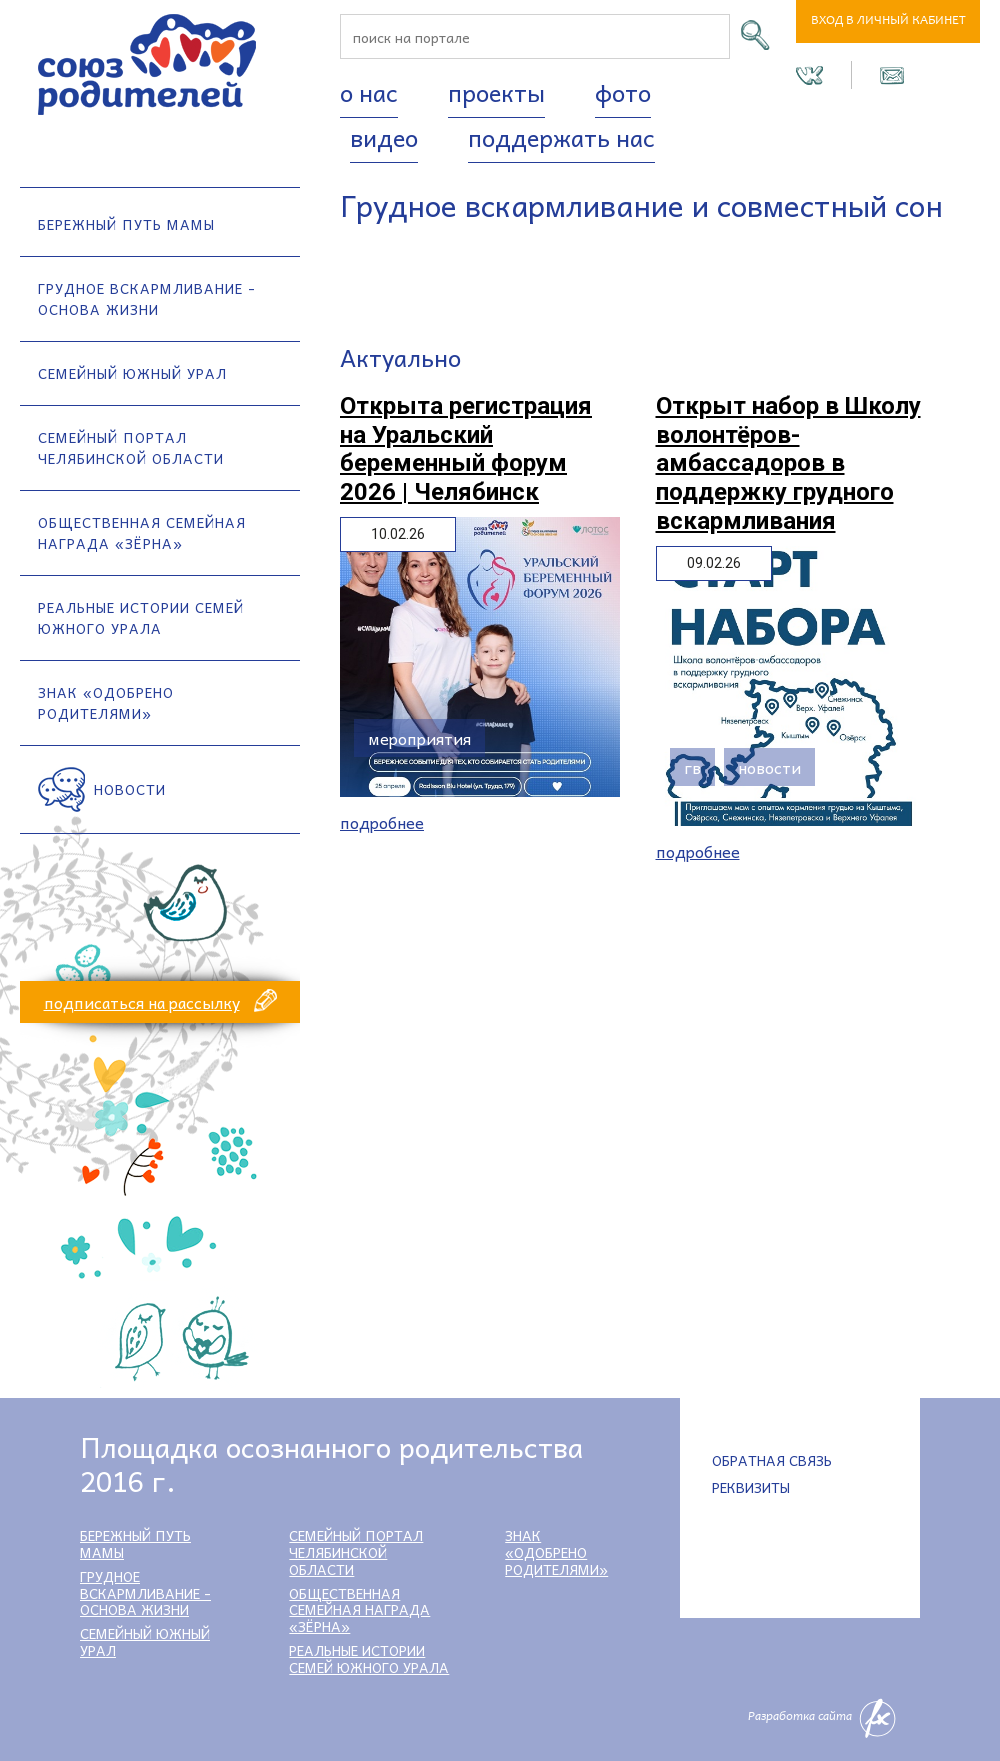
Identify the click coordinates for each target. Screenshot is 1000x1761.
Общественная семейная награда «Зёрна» (142, 532)
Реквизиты (751, 1487)
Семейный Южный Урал (132, 373)
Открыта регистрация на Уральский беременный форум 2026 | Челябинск (466, 449)
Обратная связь (772, 1460)
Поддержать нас (561, 137)
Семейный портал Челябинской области (131, 447)
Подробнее (382, 822)
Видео (384, 137)
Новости (130, 789)
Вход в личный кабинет (888, 21)
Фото (623, 92)
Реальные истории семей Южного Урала (141, 617)
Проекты (496, 92)
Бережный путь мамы (126, 224)
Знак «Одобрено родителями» (106, 702)
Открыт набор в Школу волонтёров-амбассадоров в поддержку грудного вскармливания (788, 463)
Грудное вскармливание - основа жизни (147, 298)
